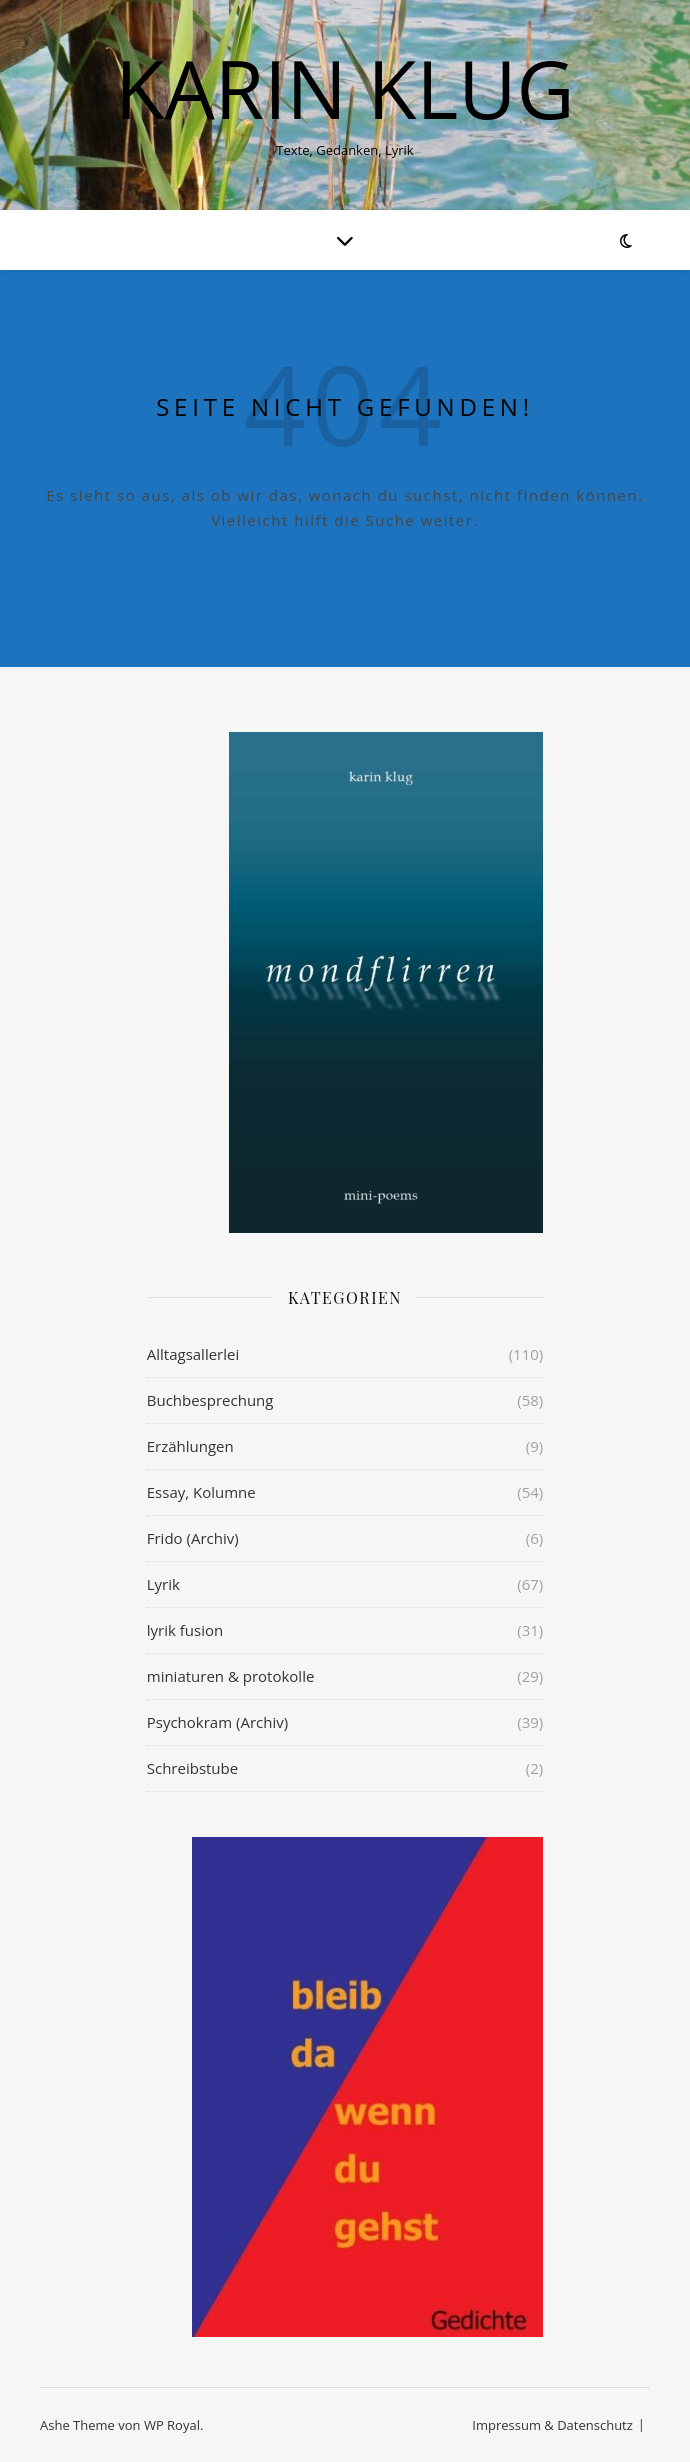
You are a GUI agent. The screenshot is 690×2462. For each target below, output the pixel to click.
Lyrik (163, 1584)
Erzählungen (190, 1446)
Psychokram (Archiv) (217, 1722)
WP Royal (172, 2425)
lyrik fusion (185, 1630)
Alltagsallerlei (193, 1354)
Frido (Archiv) (193, 1538)
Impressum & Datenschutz (552, 2425)
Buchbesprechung (210, 1400)
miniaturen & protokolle (231, 1676)
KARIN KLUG (345, 88)
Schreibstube (192, 1768)
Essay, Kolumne (201, 1492)
